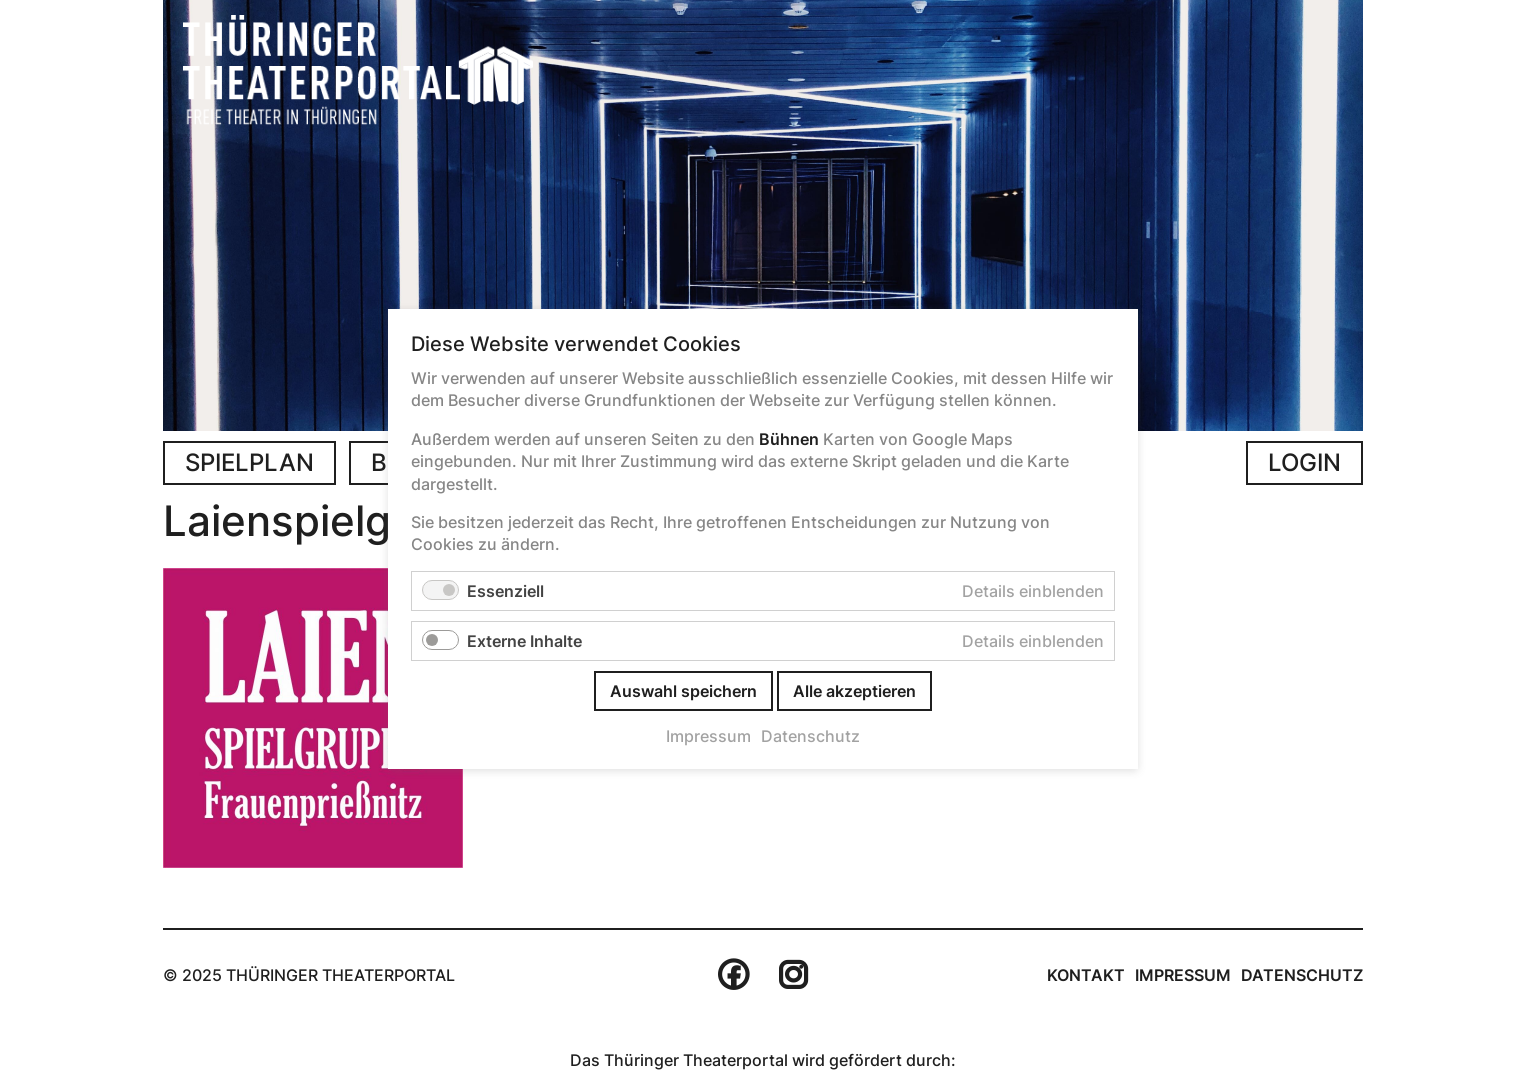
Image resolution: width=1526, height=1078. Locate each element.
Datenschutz (1302, 975)
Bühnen (789, 439)
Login (1304, 462)
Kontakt (1086, 975)
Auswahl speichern (683, 691)
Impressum (1183, 975)
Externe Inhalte (524, 641)
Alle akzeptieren (854, 691)
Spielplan (249, 462)
